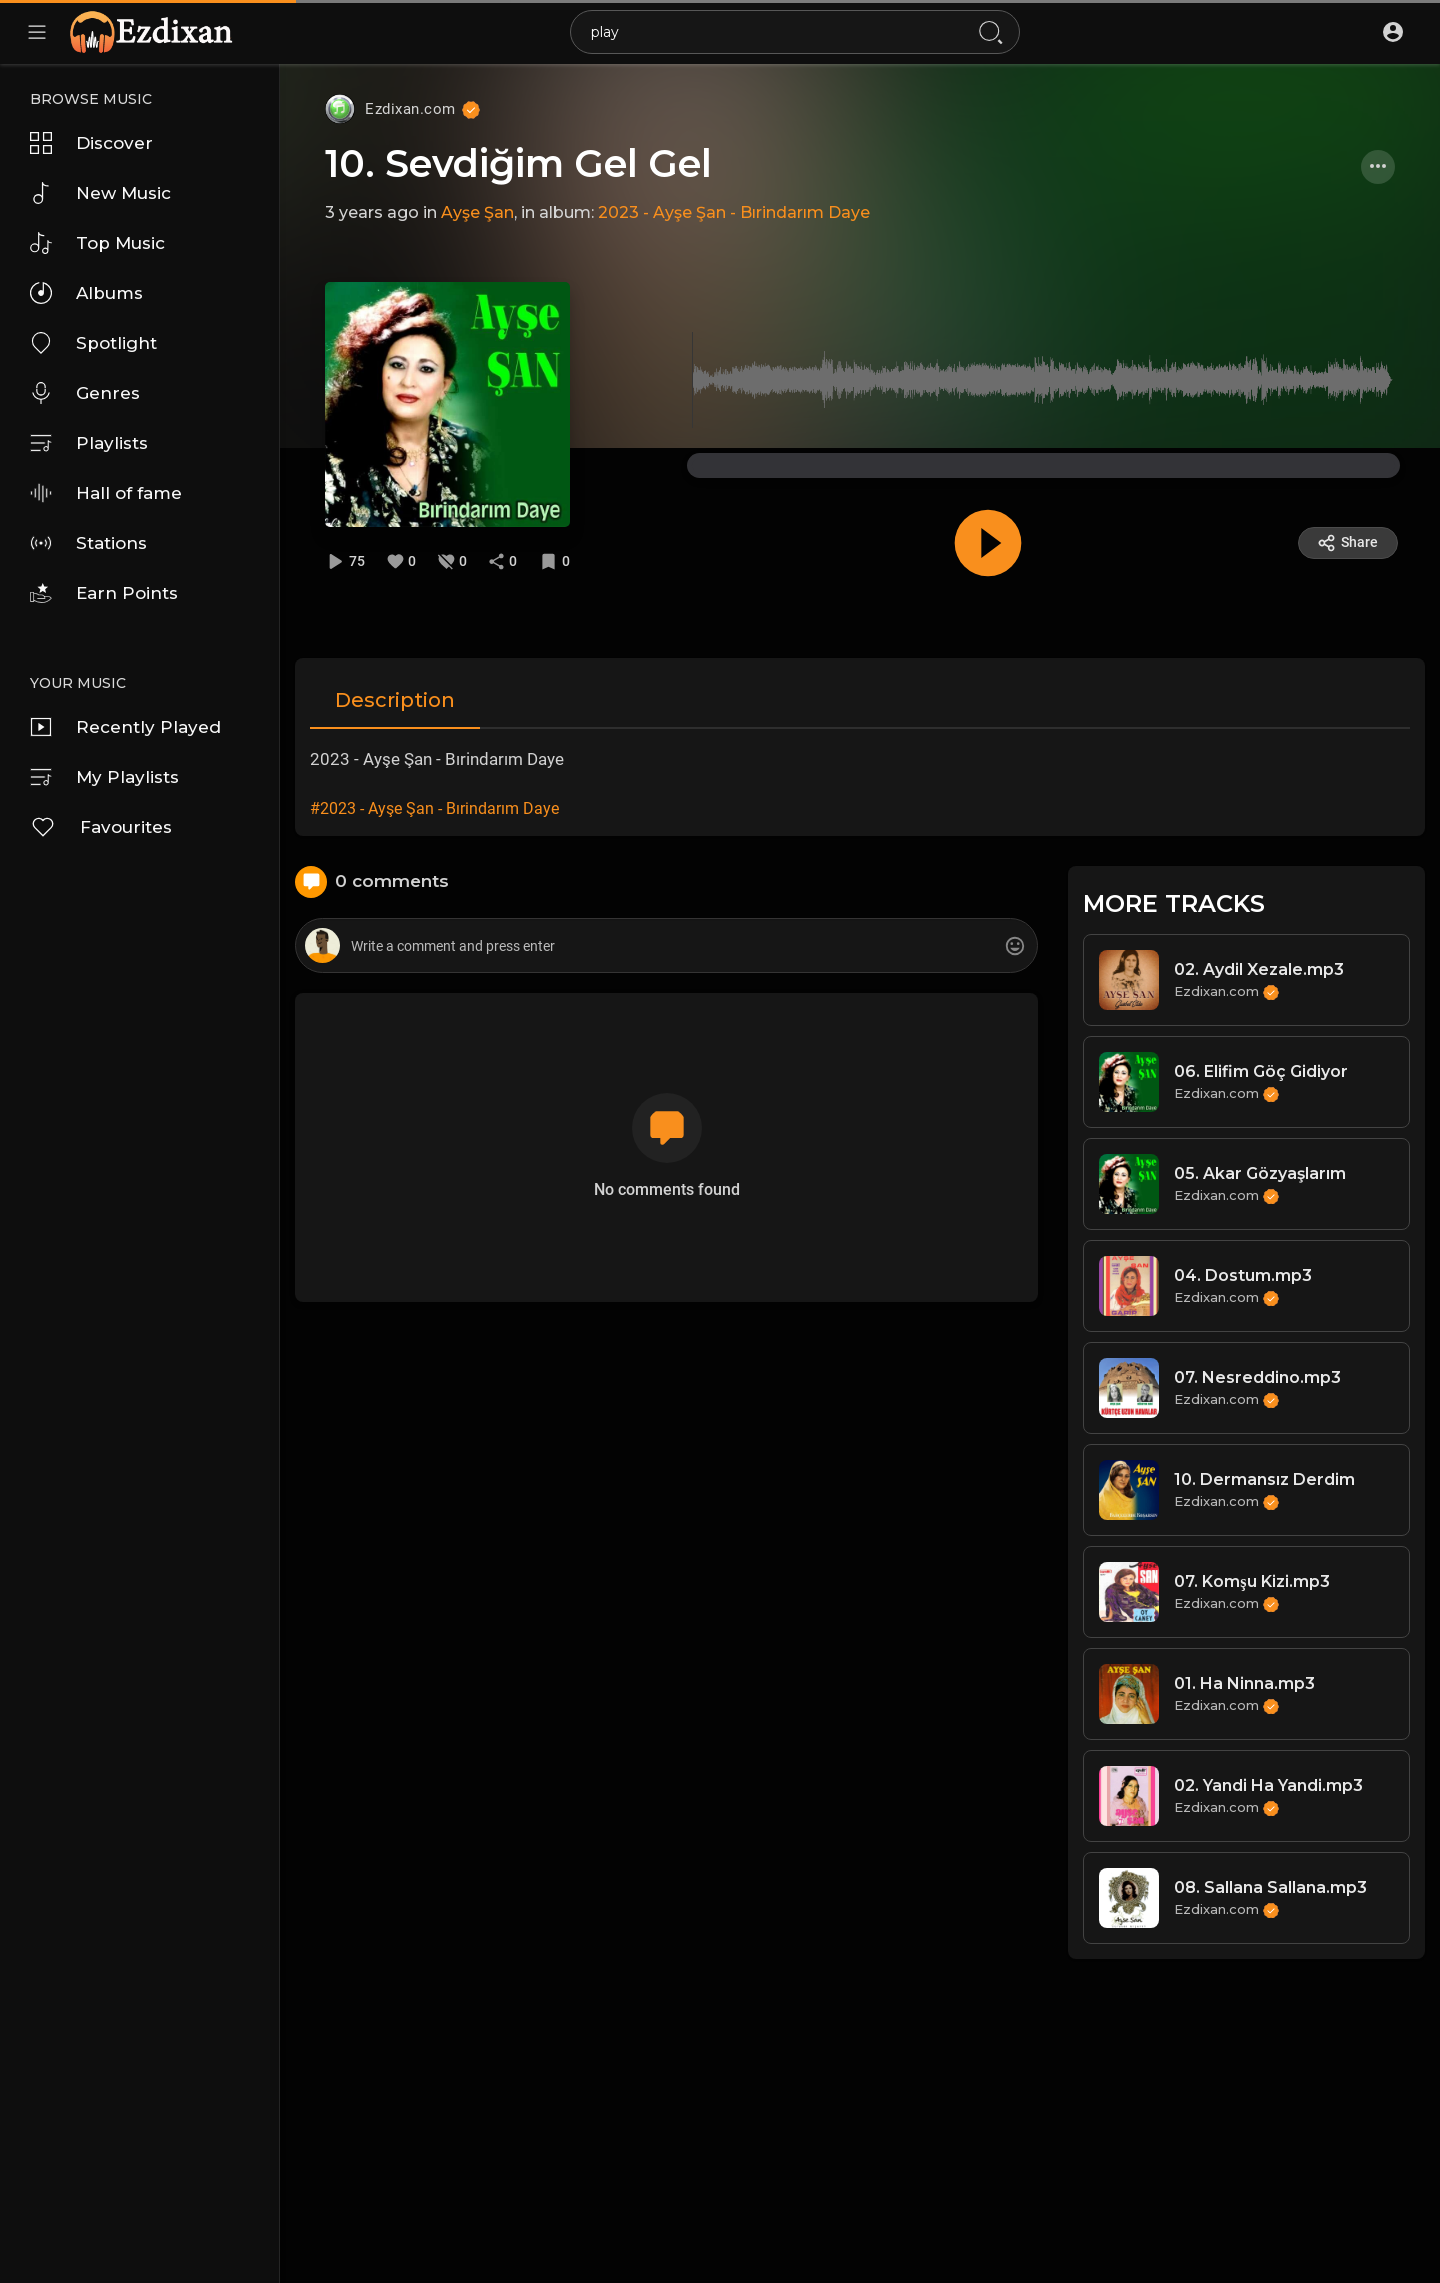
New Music (100, 193)
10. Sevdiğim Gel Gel (518, 163)
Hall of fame (106, 493)
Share (1347, 543)
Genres (85, 393)
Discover (91, 143)
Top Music (97, 243)
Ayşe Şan (477, 212)
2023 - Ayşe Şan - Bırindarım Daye (734, 212)
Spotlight (93, 343)
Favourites (101, 827)
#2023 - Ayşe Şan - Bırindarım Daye (434, 808)
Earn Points (104, 593)
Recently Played (125, 727)
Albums (86, 293)
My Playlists (104, 777)
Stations (88, 543)
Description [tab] (395, 700)
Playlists (89, 443)
